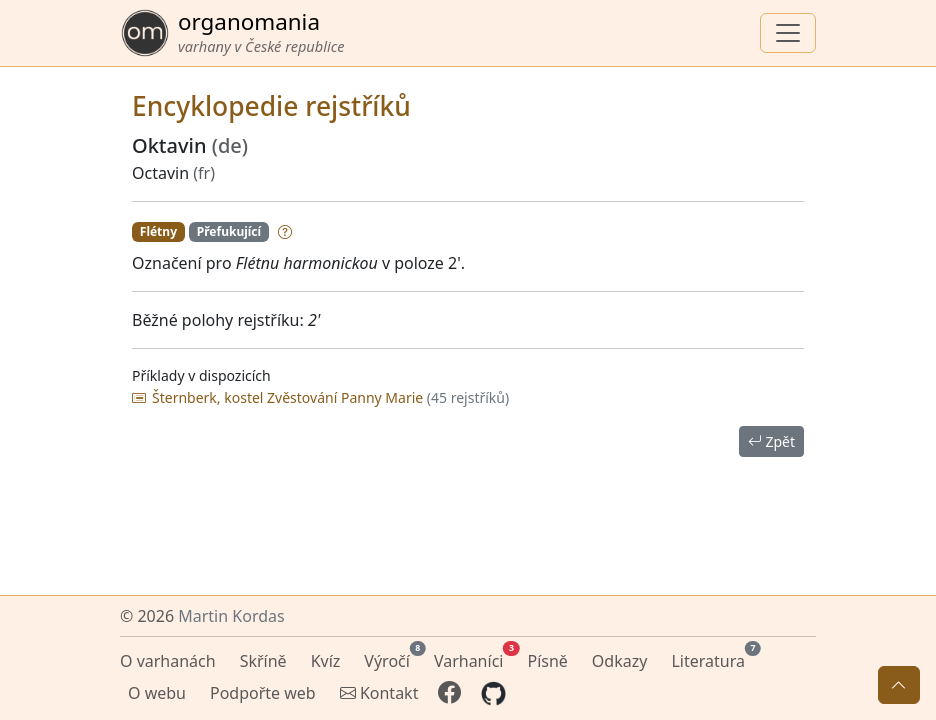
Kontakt (379, 693)
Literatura (712, 658)
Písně (547, 661)
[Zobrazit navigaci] (788, 33)
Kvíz (326, 661)
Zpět (771, 441)
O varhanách (168, 661)
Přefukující (229, 231)
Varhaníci (473, 658)
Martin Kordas (231, 616)
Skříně (263, 661)
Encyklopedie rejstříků (271, 106)
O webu (157, 693)
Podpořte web (263, 693)
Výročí (391, 658)
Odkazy (620, 661)
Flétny (158, 231)
